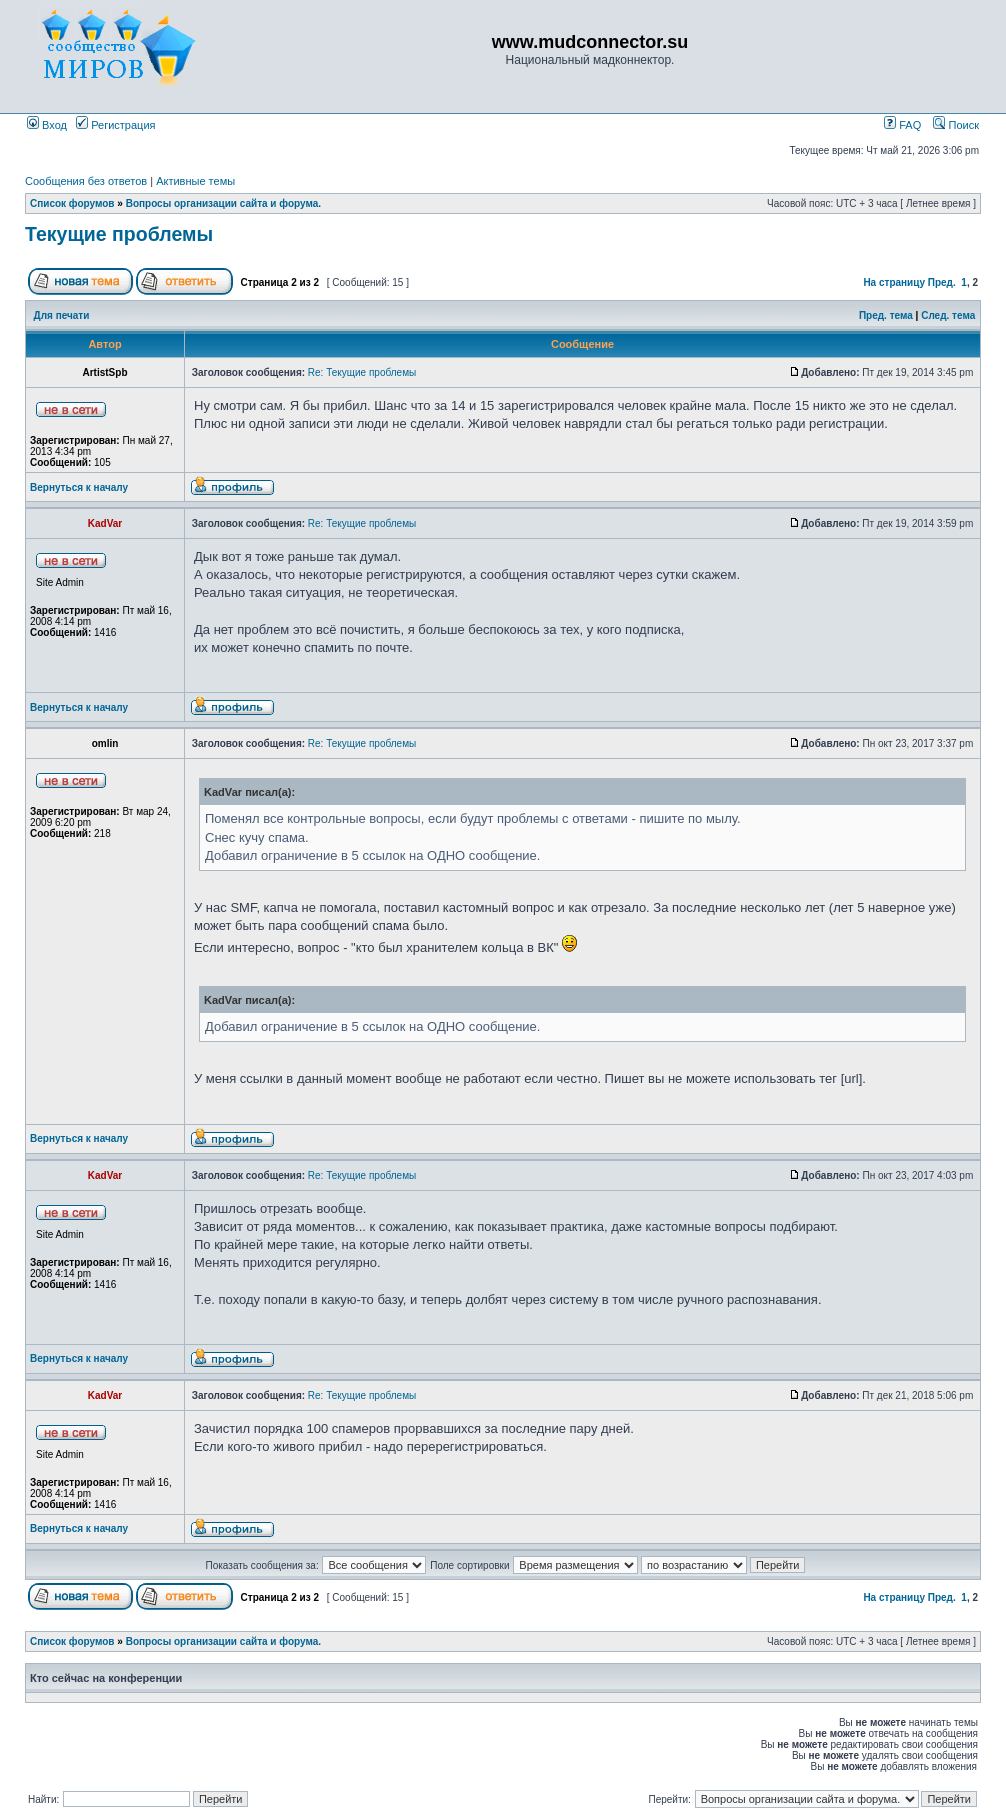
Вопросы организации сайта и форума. (223, 203)
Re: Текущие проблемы (362, 372)
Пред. (942, 282)
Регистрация (115, 125)
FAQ (902, 125)
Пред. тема (886, 315)
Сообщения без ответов (86, 181)
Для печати (62, 315)
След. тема (948, 315)
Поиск (956, 125)
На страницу (894, 282)
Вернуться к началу (79, 487)
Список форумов (72, 203)
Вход (47, 125)
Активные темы (195, 181)
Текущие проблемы (119, 234)
